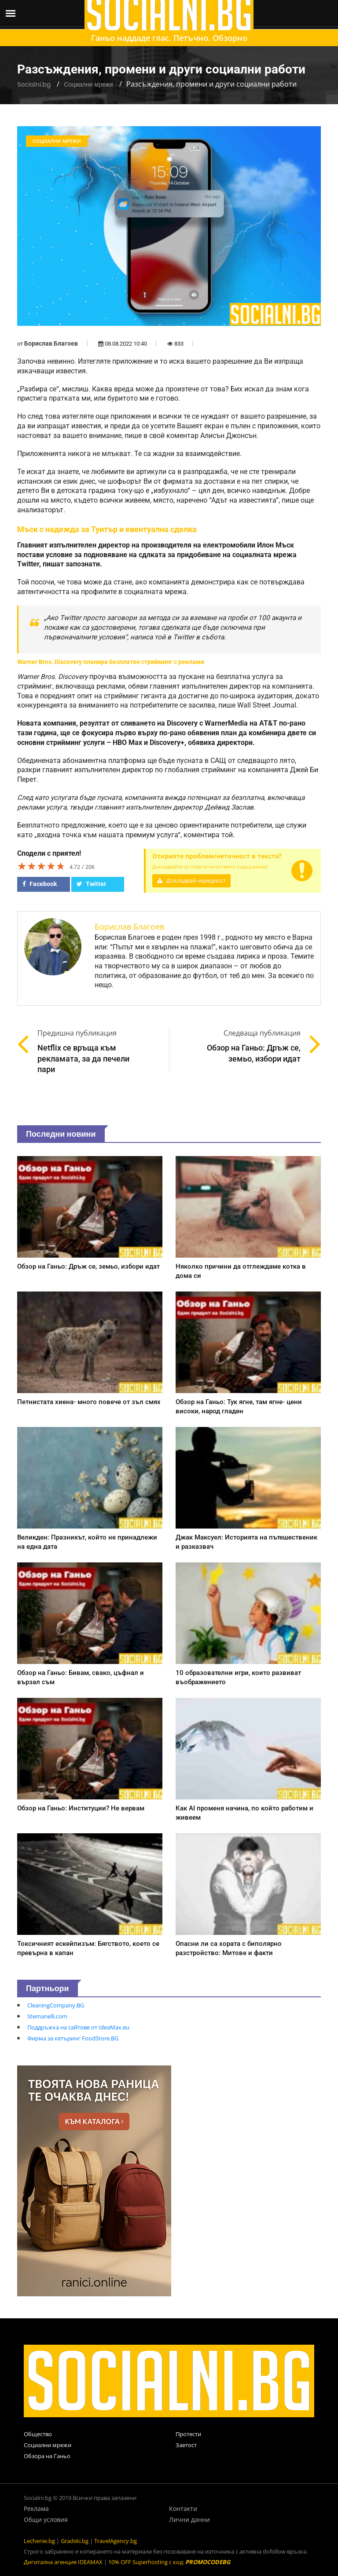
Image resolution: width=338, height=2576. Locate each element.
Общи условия (46, 2519)
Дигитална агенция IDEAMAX (63, 2562)
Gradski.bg (74, 2541)
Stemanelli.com (47, 2016)
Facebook (39, 883)
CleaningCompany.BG (55, 2005)
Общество (38, 2434)
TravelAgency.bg (115, 2541)
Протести (188, 2434)
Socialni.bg (34, 84)
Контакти (183, 2508)
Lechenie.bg (39, 2541)
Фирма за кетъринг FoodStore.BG (72, 2038)
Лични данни (189, 2519)
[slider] (41, 866)
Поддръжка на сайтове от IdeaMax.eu (78, 2027)
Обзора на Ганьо (47, 2456)
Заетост (186, 2445)
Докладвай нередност (191, 880)
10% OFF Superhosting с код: (169, 2562)
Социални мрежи (88, 84)
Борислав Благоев (51, 343)
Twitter (91, 883)
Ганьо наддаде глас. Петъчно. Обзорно (169, 38)
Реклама (36, 2508)
